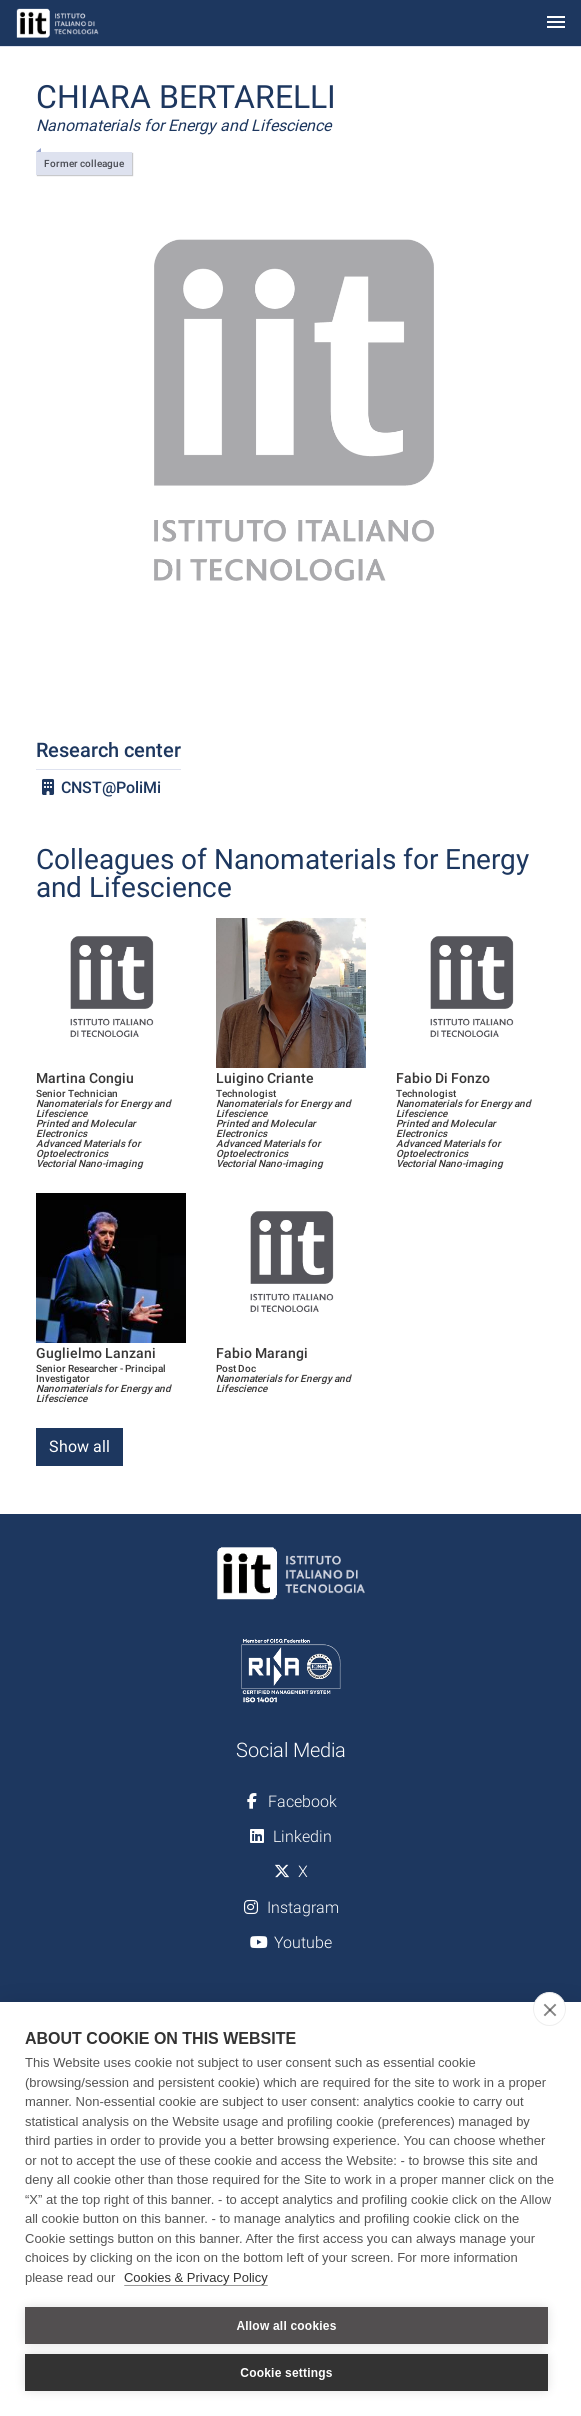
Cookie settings (286, 2373)
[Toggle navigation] (556, 23)
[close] (549, 2009)
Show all (79, 1446)
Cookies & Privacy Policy (196, 2277)
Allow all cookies (286, 2326)
